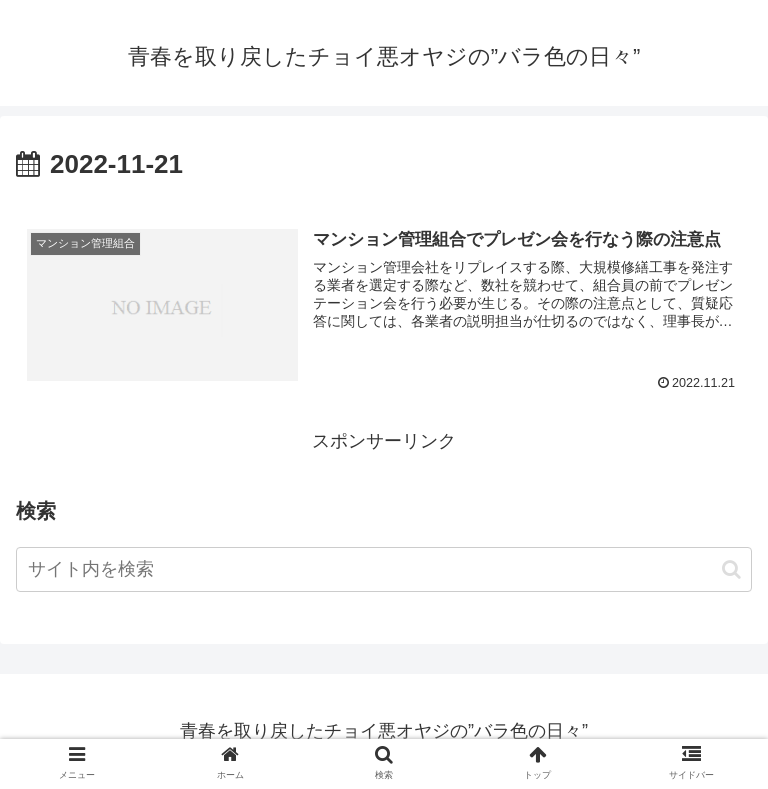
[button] (731, 569)
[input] (384, 569)
